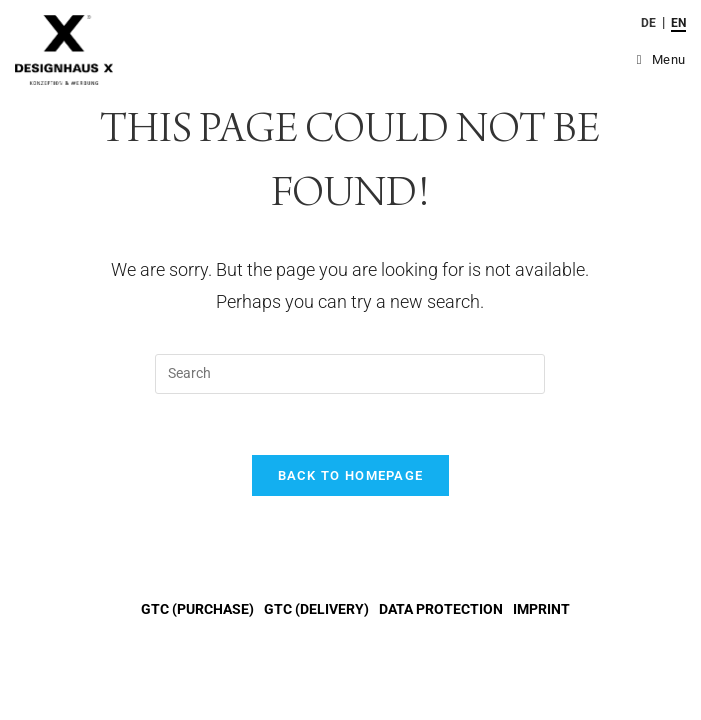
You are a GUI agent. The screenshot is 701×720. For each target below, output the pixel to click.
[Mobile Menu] (661, 59)
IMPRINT (541, 609)
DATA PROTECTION (441, 609)
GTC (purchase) (197, 609)
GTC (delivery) (316, 609)
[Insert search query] (350, 374)
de (648, 23)
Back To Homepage (351, 475)
